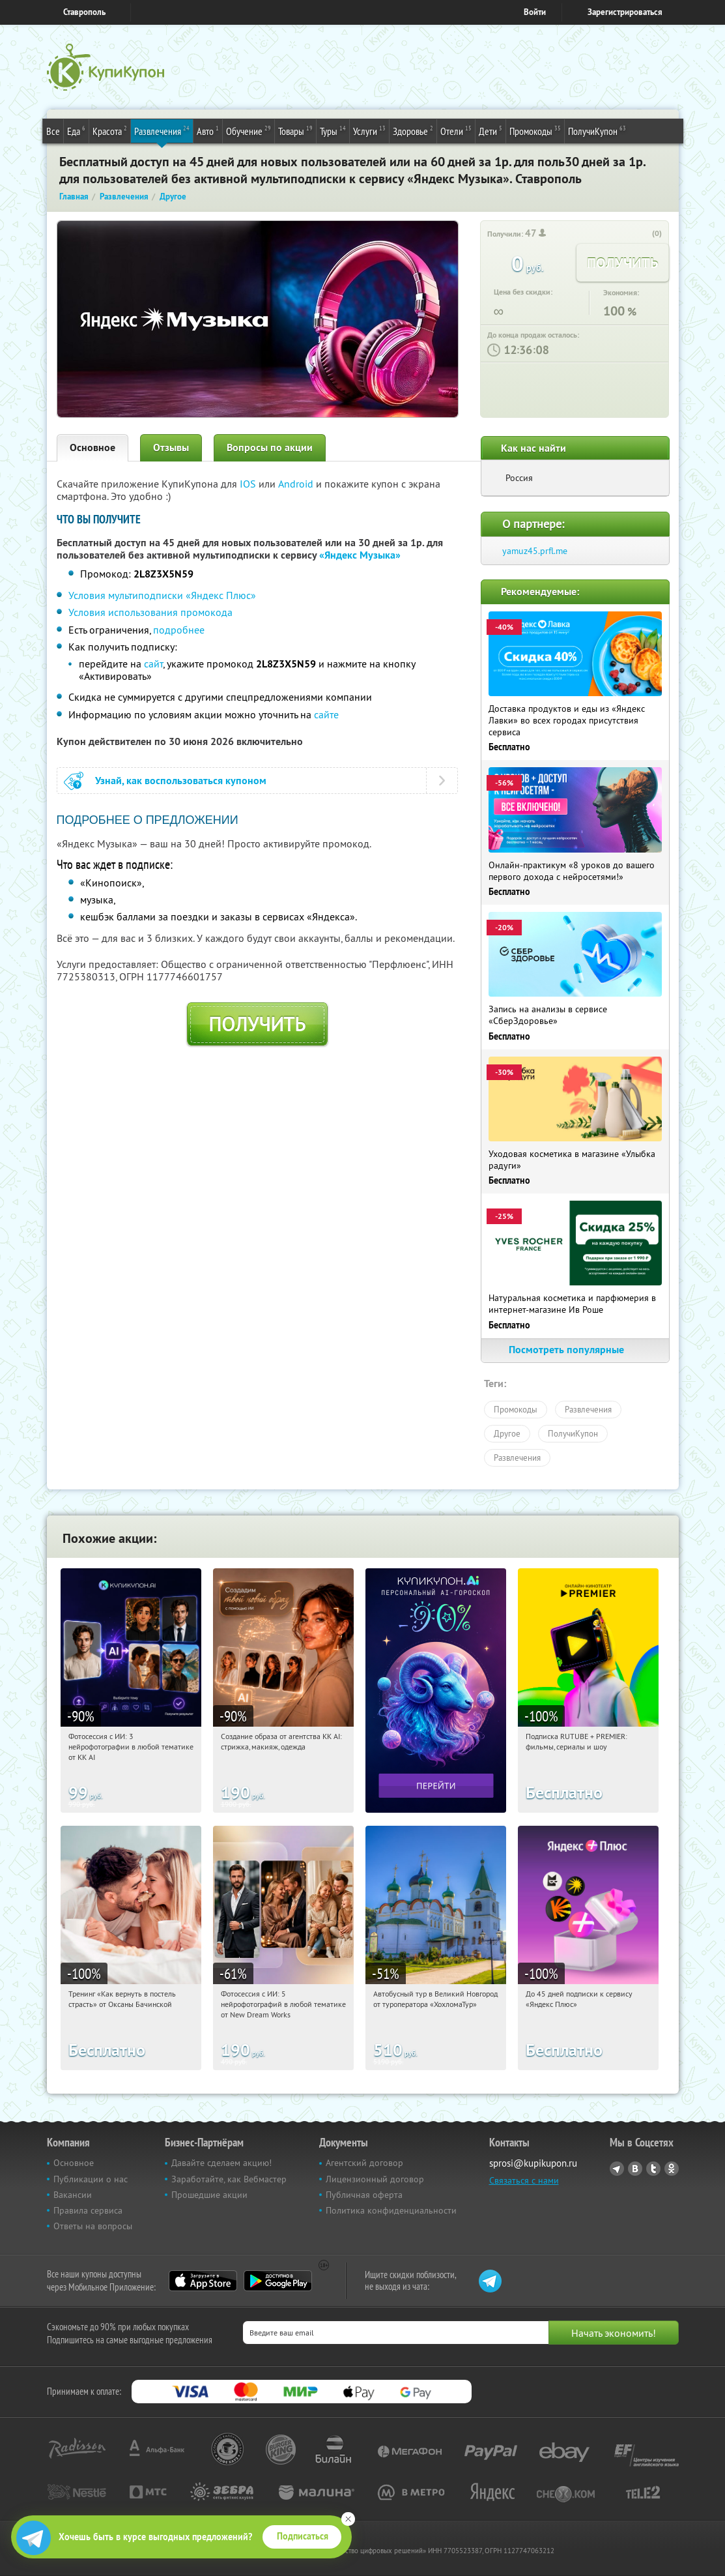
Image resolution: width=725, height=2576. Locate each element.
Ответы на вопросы (92, 2226)
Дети (490, 130)
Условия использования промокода (150, 612)
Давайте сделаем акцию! (221, 2163)
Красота (109, 130)
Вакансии (72, 2195)
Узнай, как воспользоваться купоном (180, 780)
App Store (203, 2280)
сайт (153, 663)
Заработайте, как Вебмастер (229, 2179)
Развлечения (162, 130)
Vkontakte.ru (635, 2168)
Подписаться (302, 2536)
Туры (333, 130)
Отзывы (171, 447)
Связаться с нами (524, 2180)
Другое (507, 1433)
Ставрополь (84, 12)
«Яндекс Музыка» (360, 555)
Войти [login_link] (535, 12)
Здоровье (413, 130)
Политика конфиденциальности (391, 2210)
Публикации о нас (90, 2179)
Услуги (369, 130)
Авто (208, 130)
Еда (76, 130)
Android (297, 483)
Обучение (248, 130)
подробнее (179, 629)
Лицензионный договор (375, 2179)
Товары (295, 130)
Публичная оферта (364, 2195)
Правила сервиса (87, 2210)
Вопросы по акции (270, 447)
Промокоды (535, 130)
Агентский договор (364, 2163)
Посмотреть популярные (575, 1349)
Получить (257, 1024)
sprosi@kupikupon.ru (533, 2163)
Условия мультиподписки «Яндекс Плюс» (162, 595)
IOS (249, 483)
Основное (92, 447)
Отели (456, 130)
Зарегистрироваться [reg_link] (625, 12)
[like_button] (643, 234)
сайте (326, 714)
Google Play (278, 2280)
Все (53, 131)
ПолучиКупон (597, 130)
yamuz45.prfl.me (534, 551)
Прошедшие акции (209, 2195)
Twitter (653, 2168)
